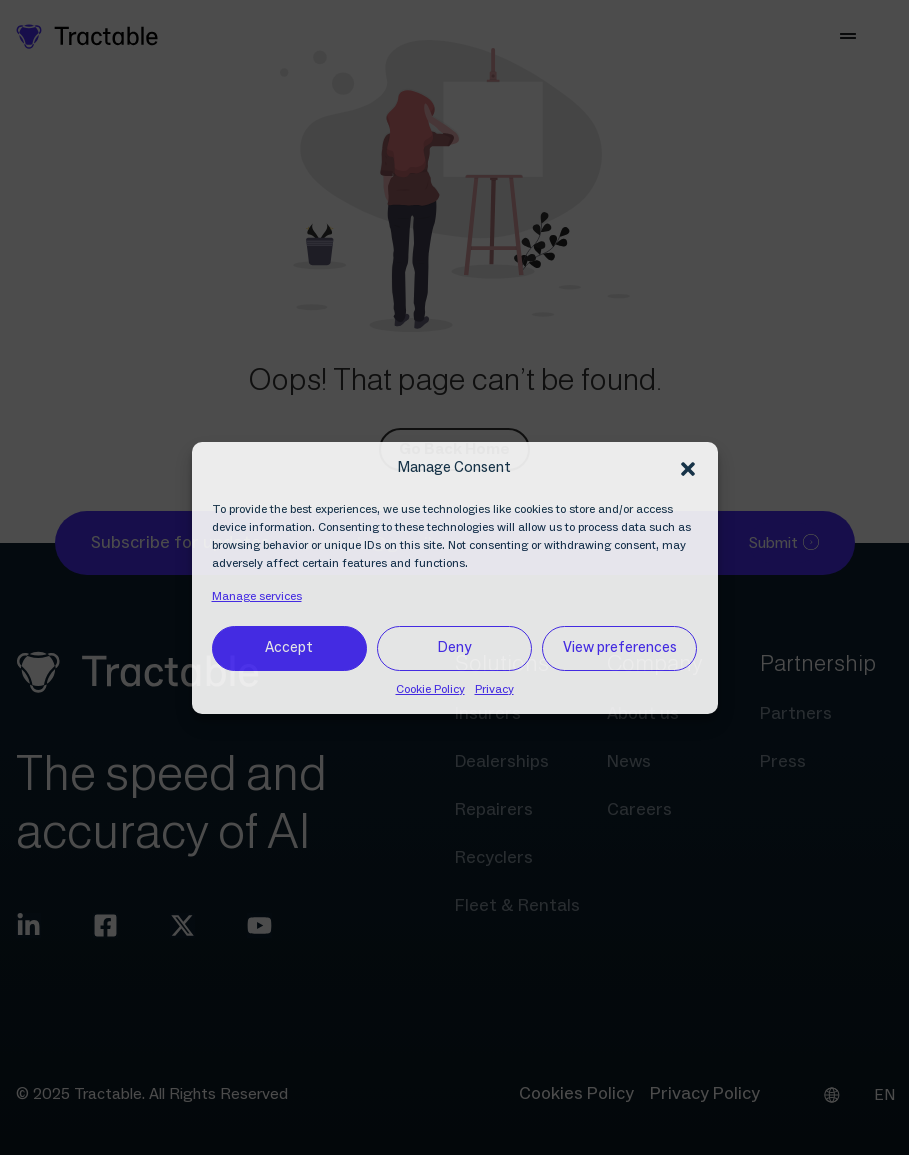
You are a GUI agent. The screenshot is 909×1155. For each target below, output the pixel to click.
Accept (289, 647)
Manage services (257, 596)
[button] (688, 469)
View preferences (620, 647)
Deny (454, 647)
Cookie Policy (430, 689)
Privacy (494, 689)
